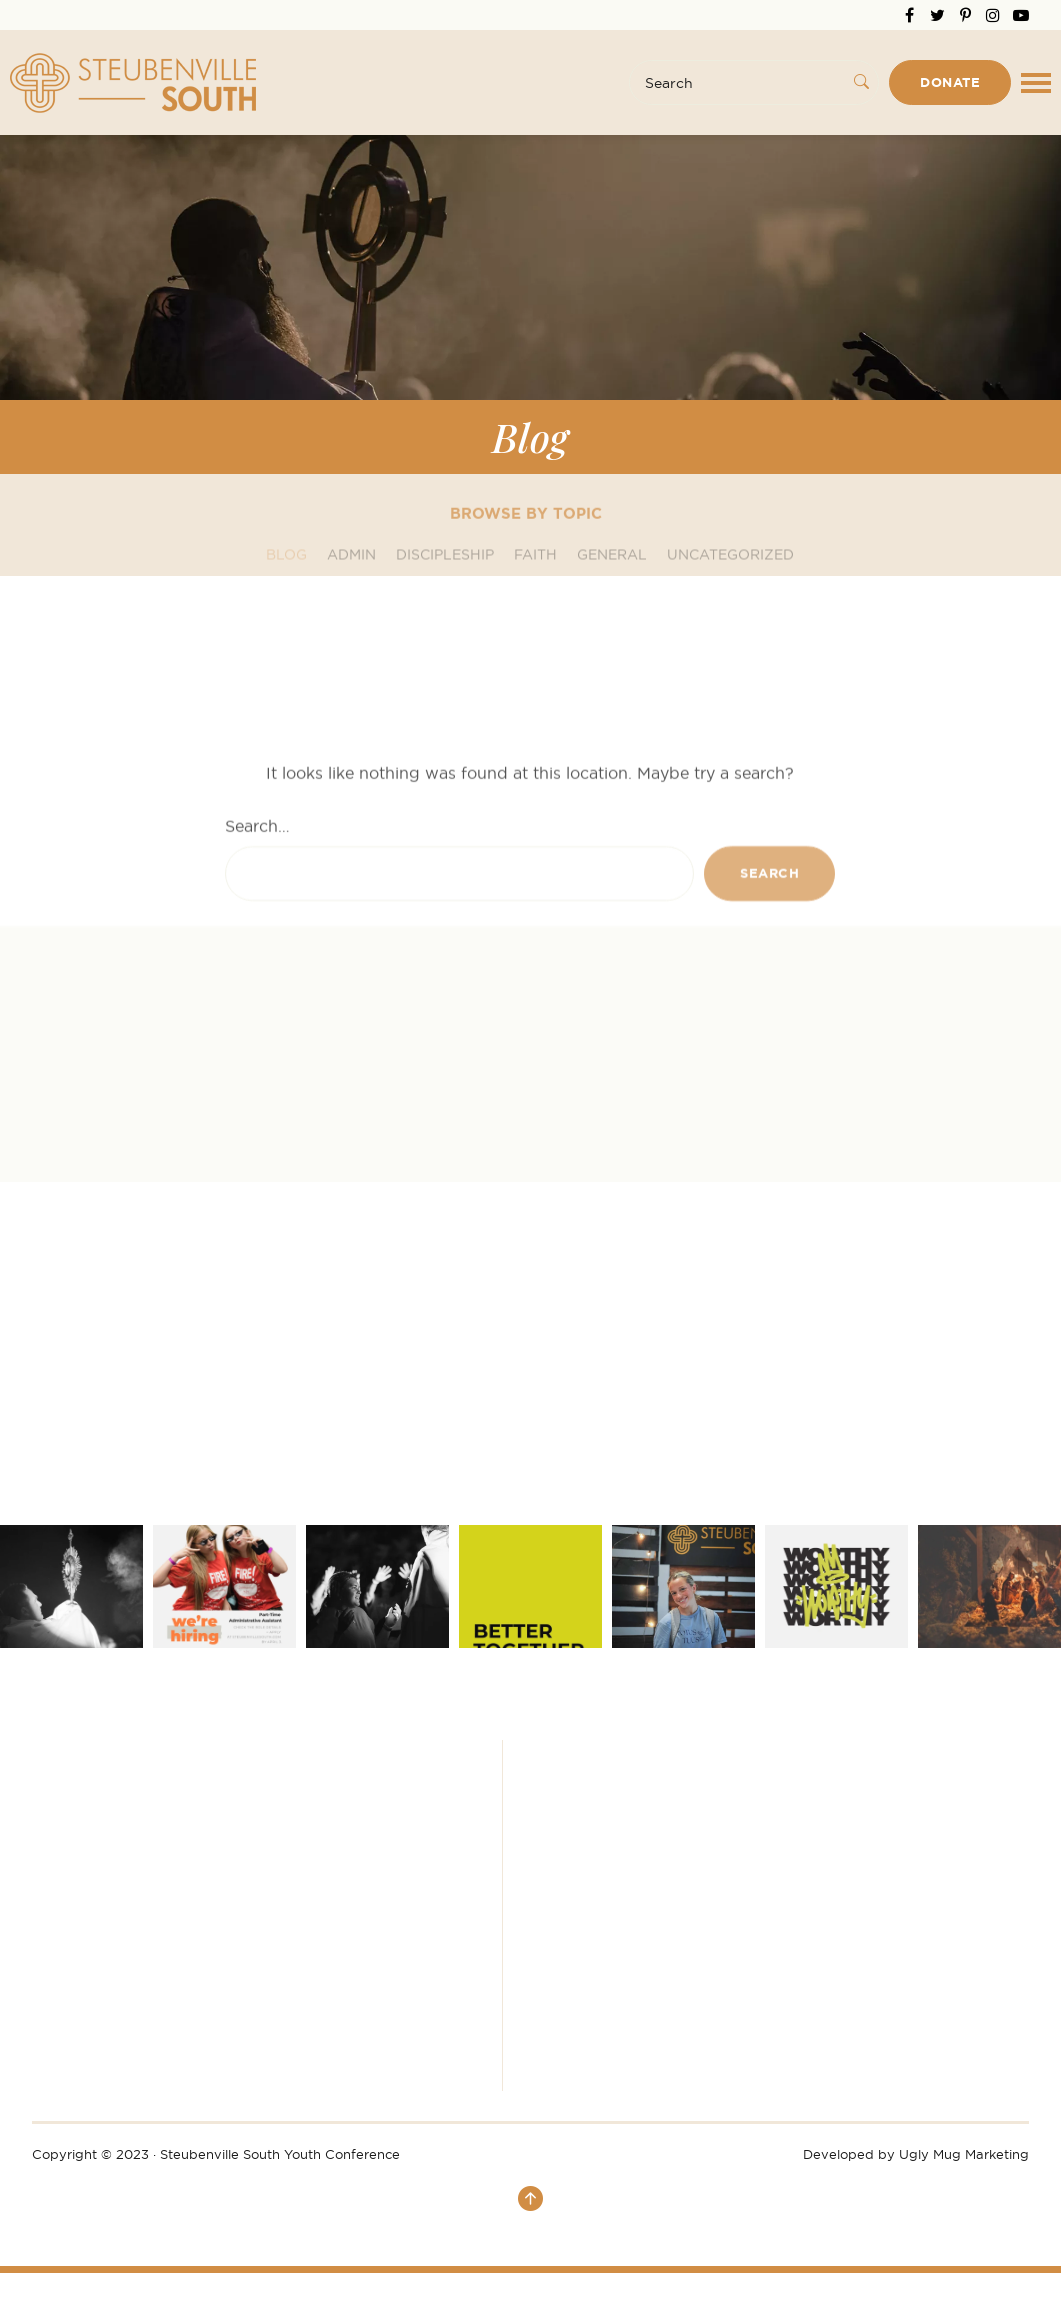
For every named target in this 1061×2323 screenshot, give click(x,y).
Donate (950, 82)
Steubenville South (133, 83)
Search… (257, 974)
